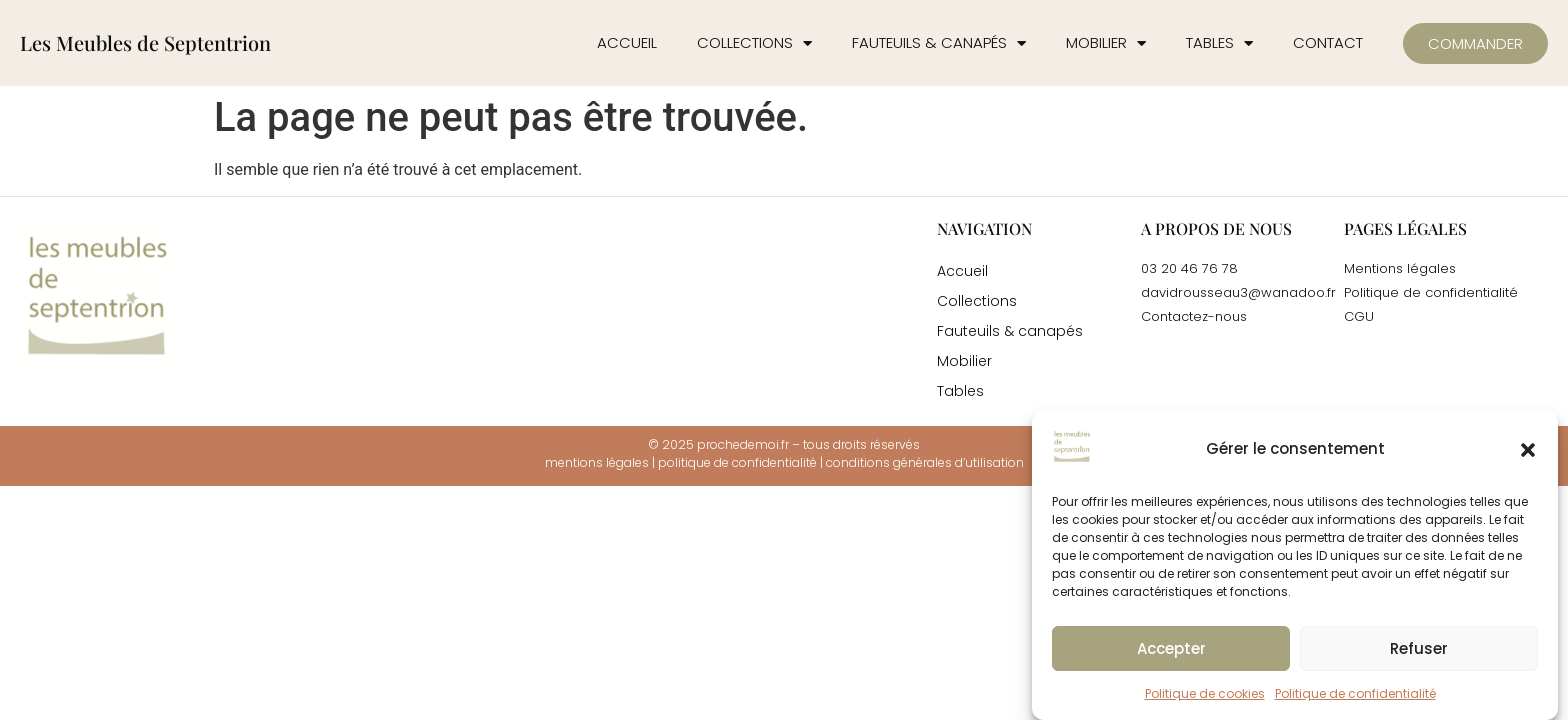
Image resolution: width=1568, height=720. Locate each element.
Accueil (627, 42)
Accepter (1171, 648)
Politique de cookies (1205, 693)
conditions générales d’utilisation (925, 462)
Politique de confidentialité (1355, 693)
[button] (1528, 450)
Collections (754, 43)
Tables (1219, 43)
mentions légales (597, 462)
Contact (1328, 42)
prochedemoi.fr (743, 444)
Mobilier (1106, 43)
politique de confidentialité (737, 462)
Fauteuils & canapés (939, 43)
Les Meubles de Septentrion (145, 42)
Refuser (1419, 648)
